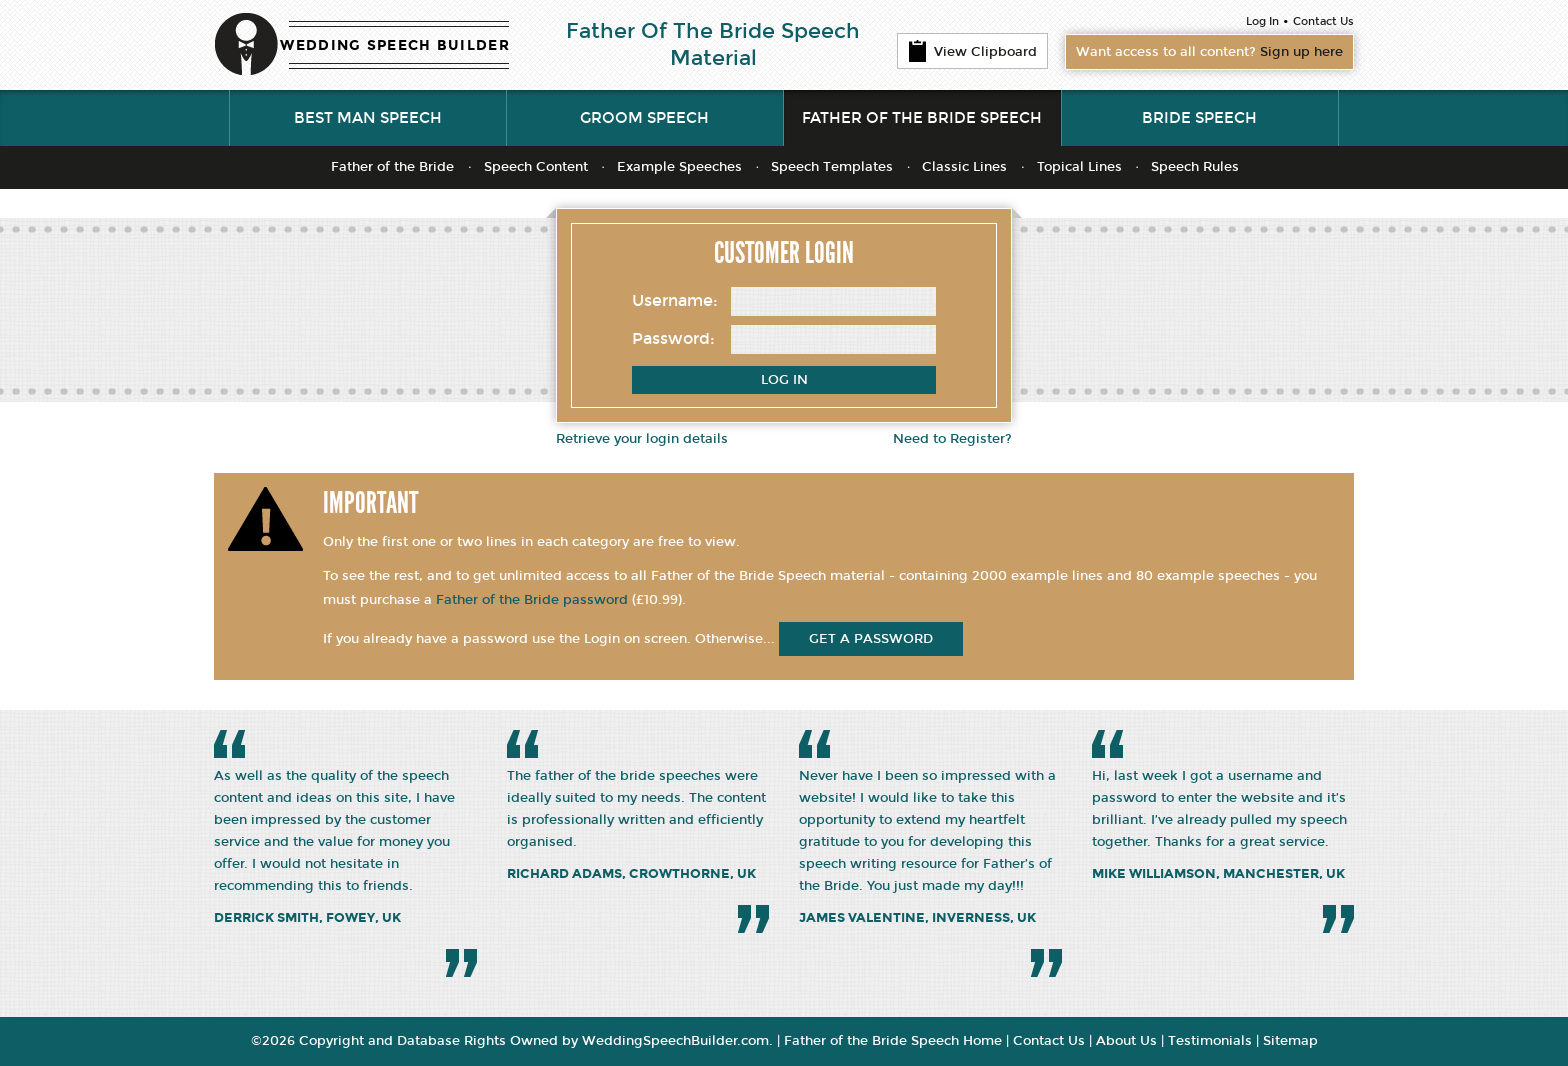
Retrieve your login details (642, 439)
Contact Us (1323, 21)
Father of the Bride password (532, 600)
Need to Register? (952, 439)
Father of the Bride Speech (922, 118)
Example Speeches (679, 167)
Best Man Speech (368, 118)
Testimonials (1210, 1041)
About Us (1126, 1041)
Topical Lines (1079, 167)
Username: (675, 300)
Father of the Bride (392, 167)
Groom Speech (644, 118)
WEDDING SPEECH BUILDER (395, 45)
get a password (871, 639)
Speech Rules (1195, 167)
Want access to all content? (1209, 52)
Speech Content (536, 167)
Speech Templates (832, 167)
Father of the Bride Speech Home (893, 1041)
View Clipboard (972, 51)
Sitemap (1290, 1041)
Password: (673, 338)
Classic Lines (964, 167)
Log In (1262, 21)
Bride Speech (1199, 118)
